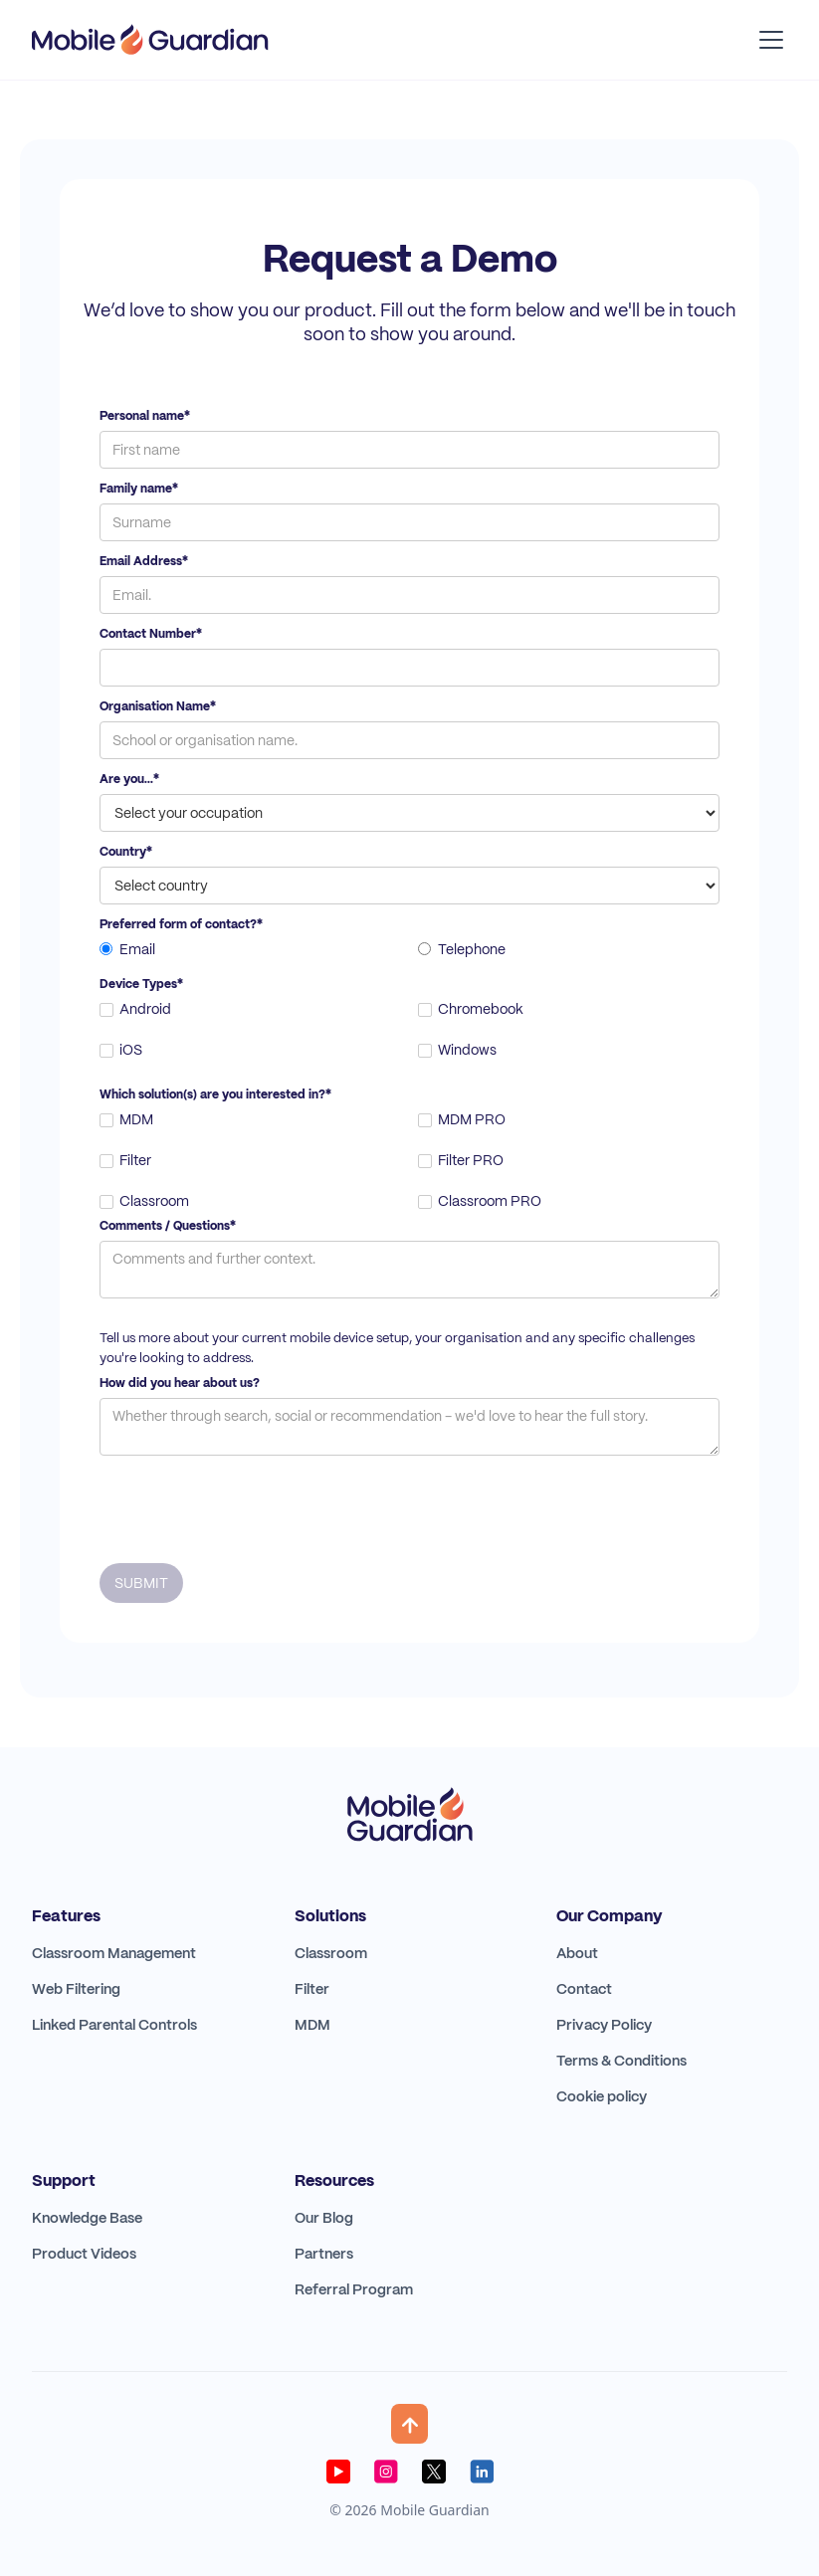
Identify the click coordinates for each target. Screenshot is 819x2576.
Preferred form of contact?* (181, 924)
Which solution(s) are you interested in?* (215, 1094)
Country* (126, 852)
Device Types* (141, 984)
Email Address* (144, 561)
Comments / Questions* (168, 1226)
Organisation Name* (158, 706)
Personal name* (145, 416)
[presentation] (251, 1504)
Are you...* (129, 779)
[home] (150, 40)
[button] (767, 40)
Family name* (139, 488)
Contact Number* (151, 634)
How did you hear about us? (180, 1383)
